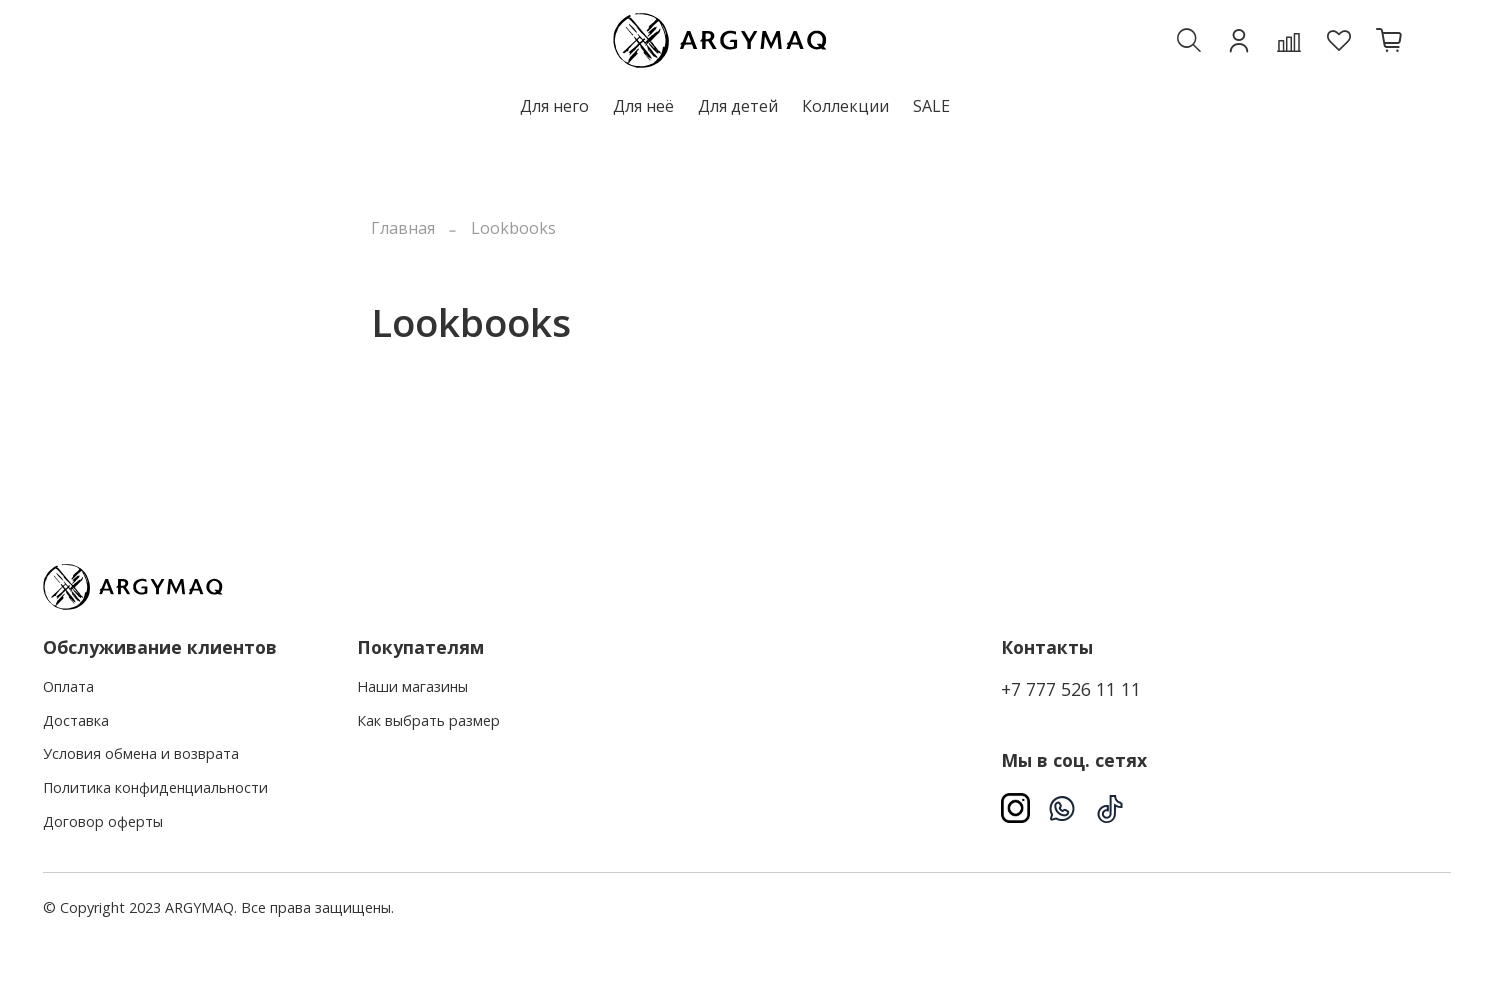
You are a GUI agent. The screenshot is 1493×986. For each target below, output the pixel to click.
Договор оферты (103, 821)
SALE (931, 106)
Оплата (68, 686)
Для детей (738, 106)
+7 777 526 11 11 (1071, 689)
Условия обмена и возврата (141, 753)
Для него (554, 106)
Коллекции (845, 106)
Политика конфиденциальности (155, 787)
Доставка (76, 720)
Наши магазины (412, 686)
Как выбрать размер (428, 720)
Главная (403, 228)
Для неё (643, 106)
